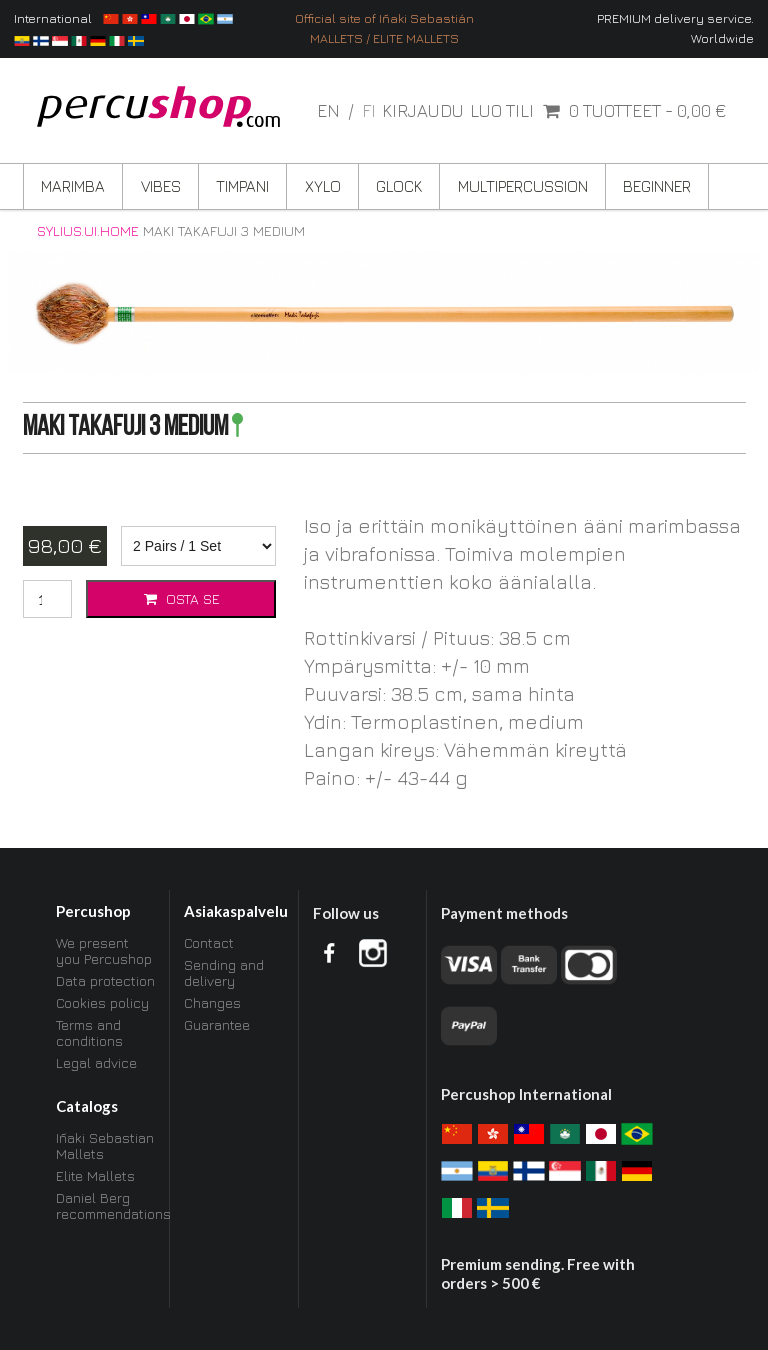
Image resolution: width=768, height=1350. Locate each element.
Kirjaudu (423, 111)
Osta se (181, 598)
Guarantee (217, 1024)
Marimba (73, 186)
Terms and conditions (89, 1032)
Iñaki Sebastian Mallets (105, 1146)
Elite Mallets (95, 1175)
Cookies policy (102, 1002)
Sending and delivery (224, 972)
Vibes (161, 186)
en (330, 110)
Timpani (242, 186)
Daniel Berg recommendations (106, 1205)
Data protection (105, 980)
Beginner (657, 186)
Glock (399, 186)
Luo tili (502, 111)
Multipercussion (523, 186)
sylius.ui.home (88, 231)
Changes (212, 1002)
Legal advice (96, 1062)
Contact (209, 943)
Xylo (323, 186)
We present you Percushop (104, 951)
